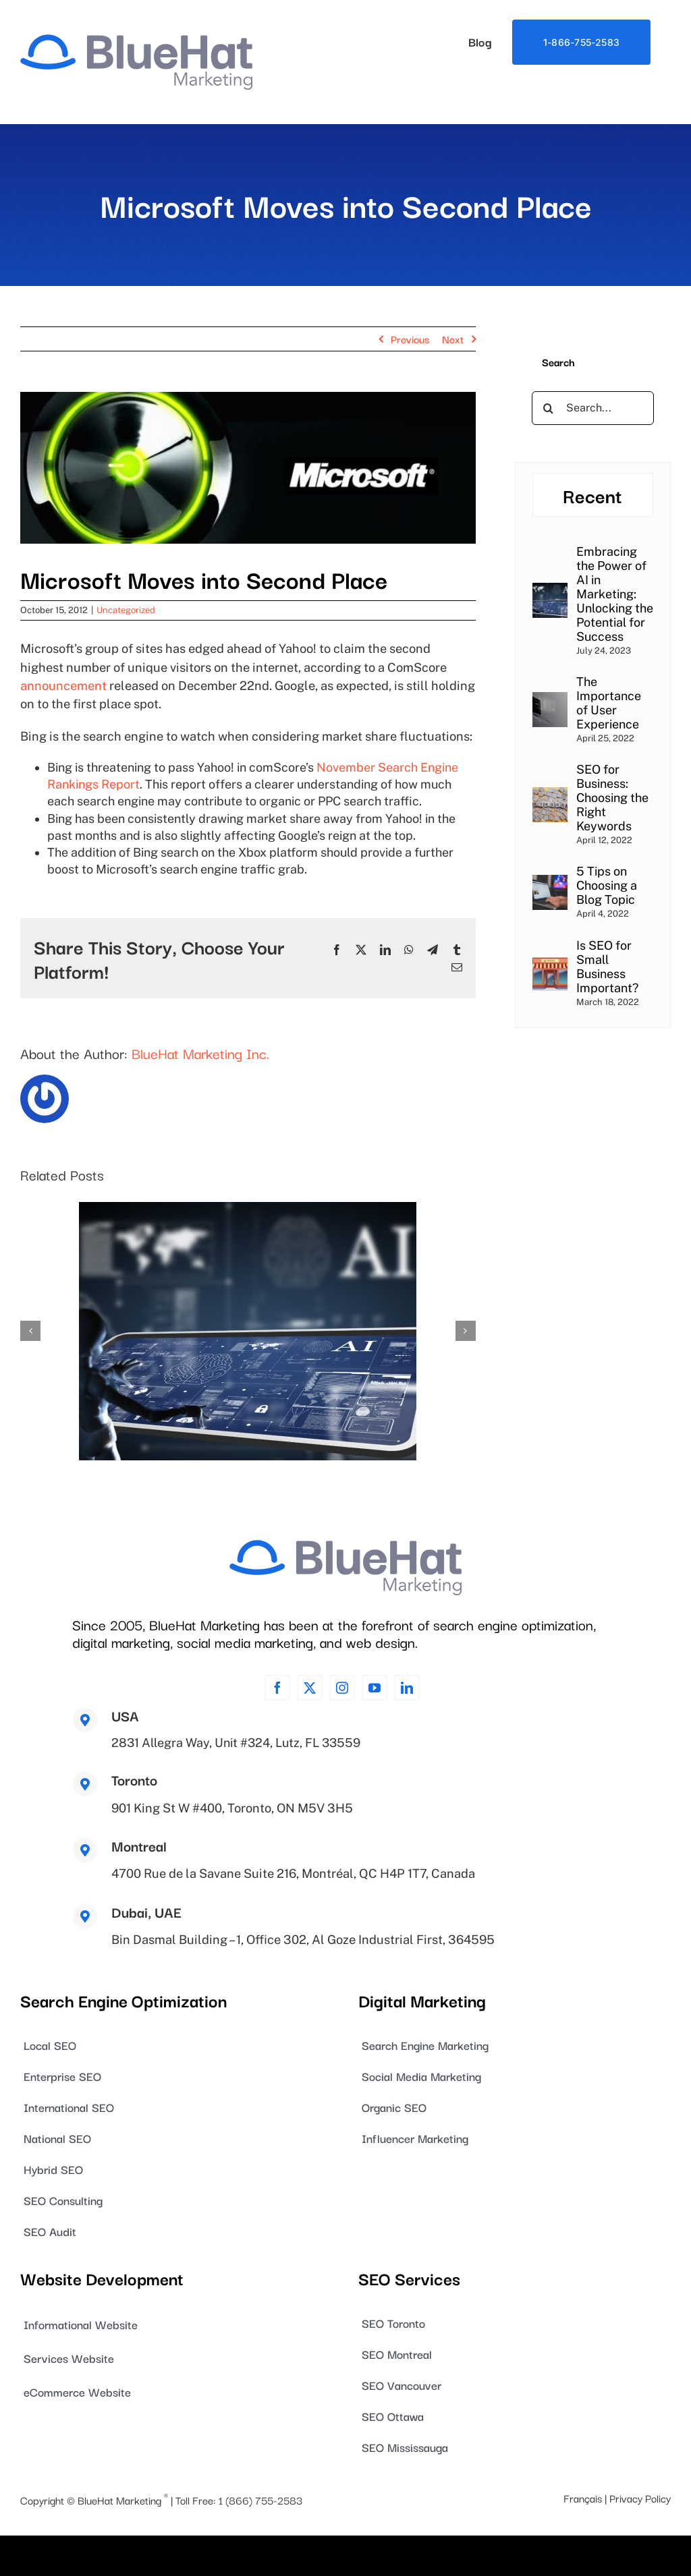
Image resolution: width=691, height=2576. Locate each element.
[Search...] (593, 408)
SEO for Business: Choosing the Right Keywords (612, 797)
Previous (410, 339)
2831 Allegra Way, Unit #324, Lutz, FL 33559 (235, 1743)
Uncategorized (125, 610)
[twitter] (310, 1687)
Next (453, 339)
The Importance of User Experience (608, 703)
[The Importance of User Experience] (550, 700)
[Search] (548, 408)
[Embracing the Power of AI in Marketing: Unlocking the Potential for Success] (550, 591)
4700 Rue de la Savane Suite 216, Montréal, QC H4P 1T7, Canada (293, 1873)
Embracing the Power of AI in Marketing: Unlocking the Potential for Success (614, 593)
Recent (592, 494)
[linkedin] (407, 1687)
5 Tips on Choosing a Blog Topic (606, 885)
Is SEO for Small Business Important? (607, 966)
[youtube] (374, 1687)
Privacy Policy (640, 2498)
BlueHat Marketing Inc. (200, 1053)
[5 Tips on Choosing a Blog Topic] (550, 883)
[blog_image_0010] (248, 468)
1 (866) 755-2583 (260, 2500)
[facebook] (277, 1687)
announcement (63, 686)
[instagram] (342, 1687)
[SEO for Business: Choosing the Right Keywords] (550, 796)
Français (582, 2498)
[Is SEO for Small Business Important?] (550, 964)
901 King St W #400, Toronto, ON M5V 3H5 (232, 1808)
